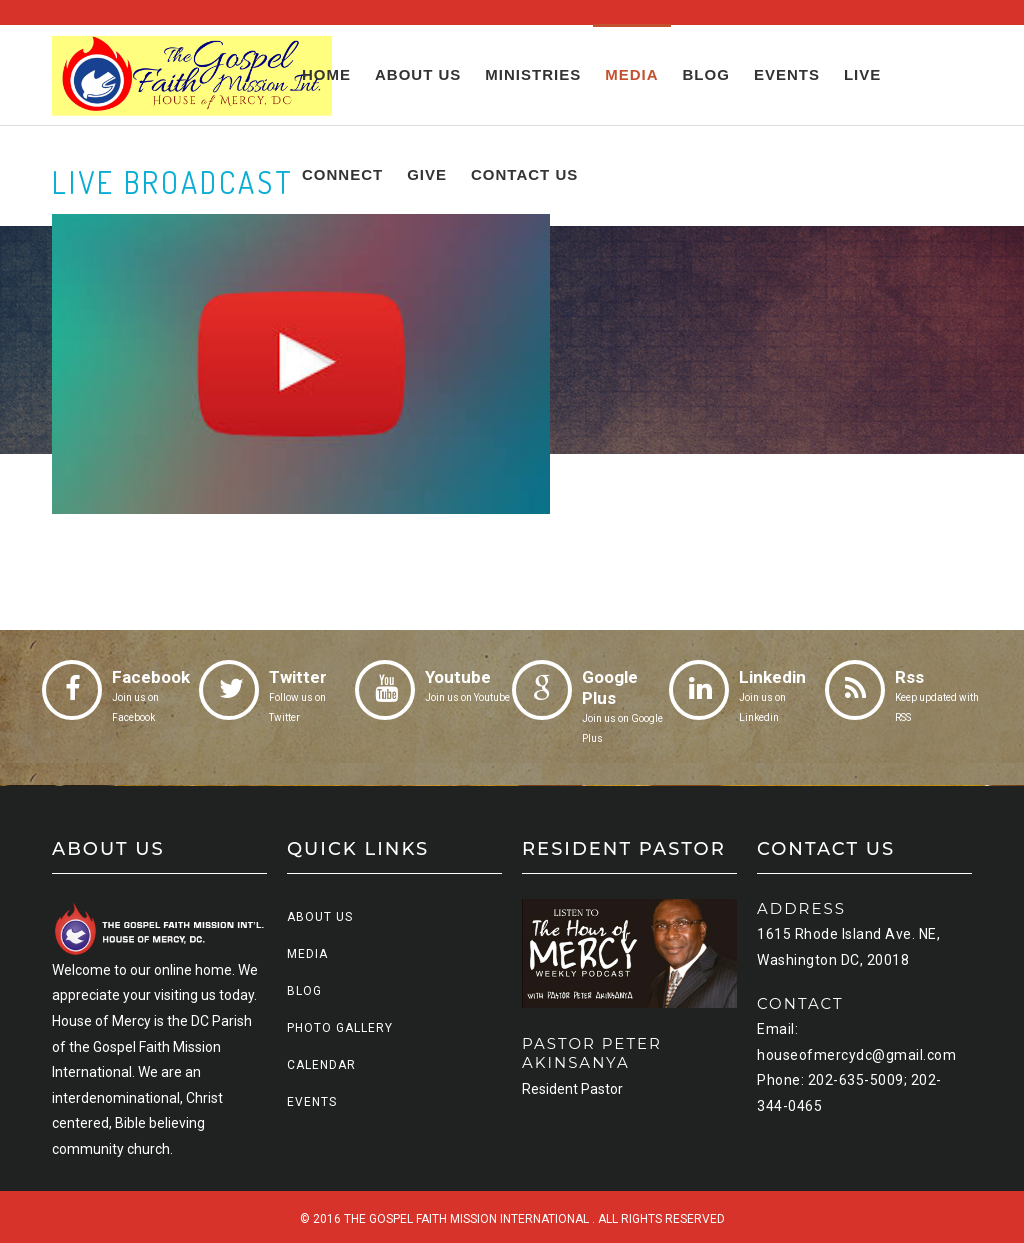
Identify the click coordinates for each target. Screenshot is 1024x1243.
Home (326, 74)
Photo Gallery (340, 1028)
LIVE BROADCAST (173, 182)
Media (631, 74)
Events (787, 74)
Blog (706, 74)
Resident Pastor (572, 1089)
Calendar (321, 1065)
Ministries (533, 74)
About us (418, 74)
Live (862, 74)
